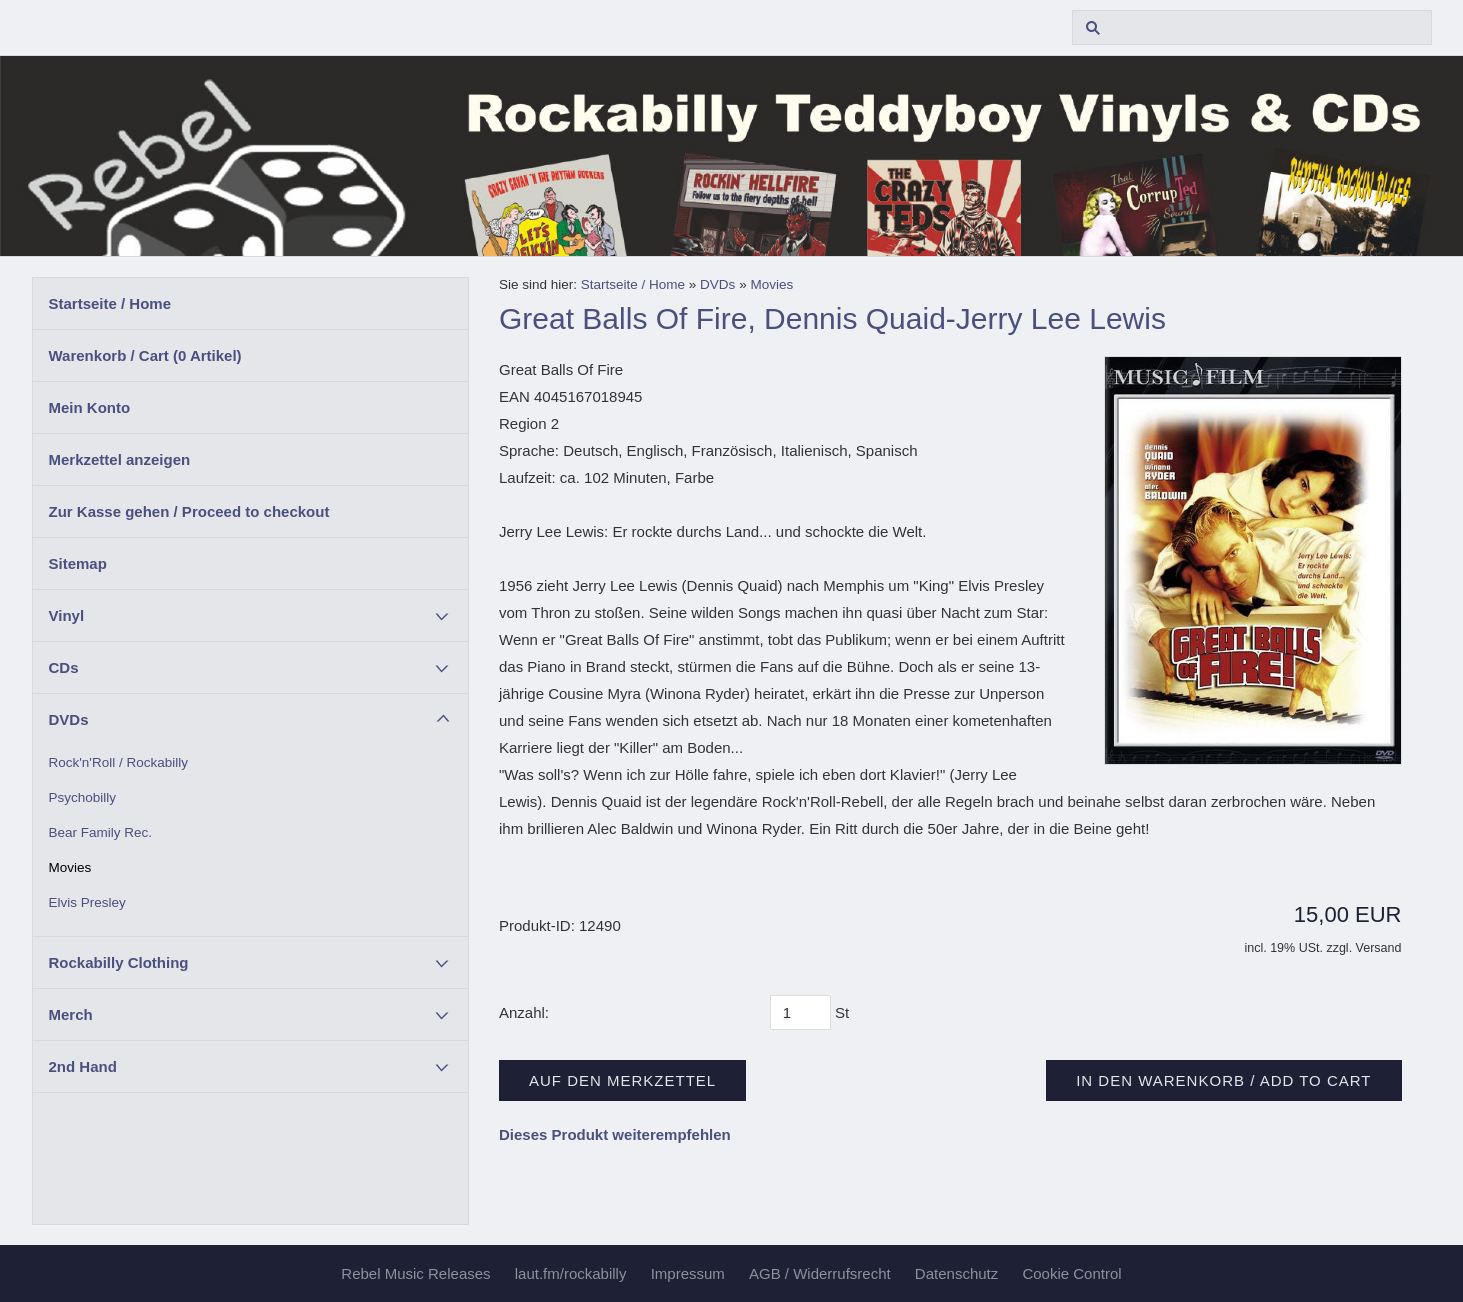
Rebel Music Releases (415, 1273)
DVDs (69, 719)
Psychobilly (83, 797)
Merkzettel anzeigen (120, 459)
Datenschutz (956, 1273)
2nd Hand (83, 1066)
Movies (70, 867)
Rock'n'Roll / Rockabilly (118, 762)
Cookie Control (1071, 1273)
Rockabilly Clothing (119, 962)
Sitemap (78, 563)
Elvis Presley (87, 902)
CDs (64, 667)
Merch (71, 1014)
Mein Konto (90, 407)
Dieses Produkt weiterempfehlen (615, 1134)
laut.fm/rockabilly (571, 1273)
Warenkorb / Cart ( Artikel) (145, 355)
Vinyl (67, 615)
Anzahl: (524, 1012)
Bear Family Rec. (101, 832)
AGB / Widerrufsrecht (820, 1273)
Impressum (688, 1273)
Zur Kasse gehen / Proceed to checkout (189, 511)
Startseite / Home (110, 303)
